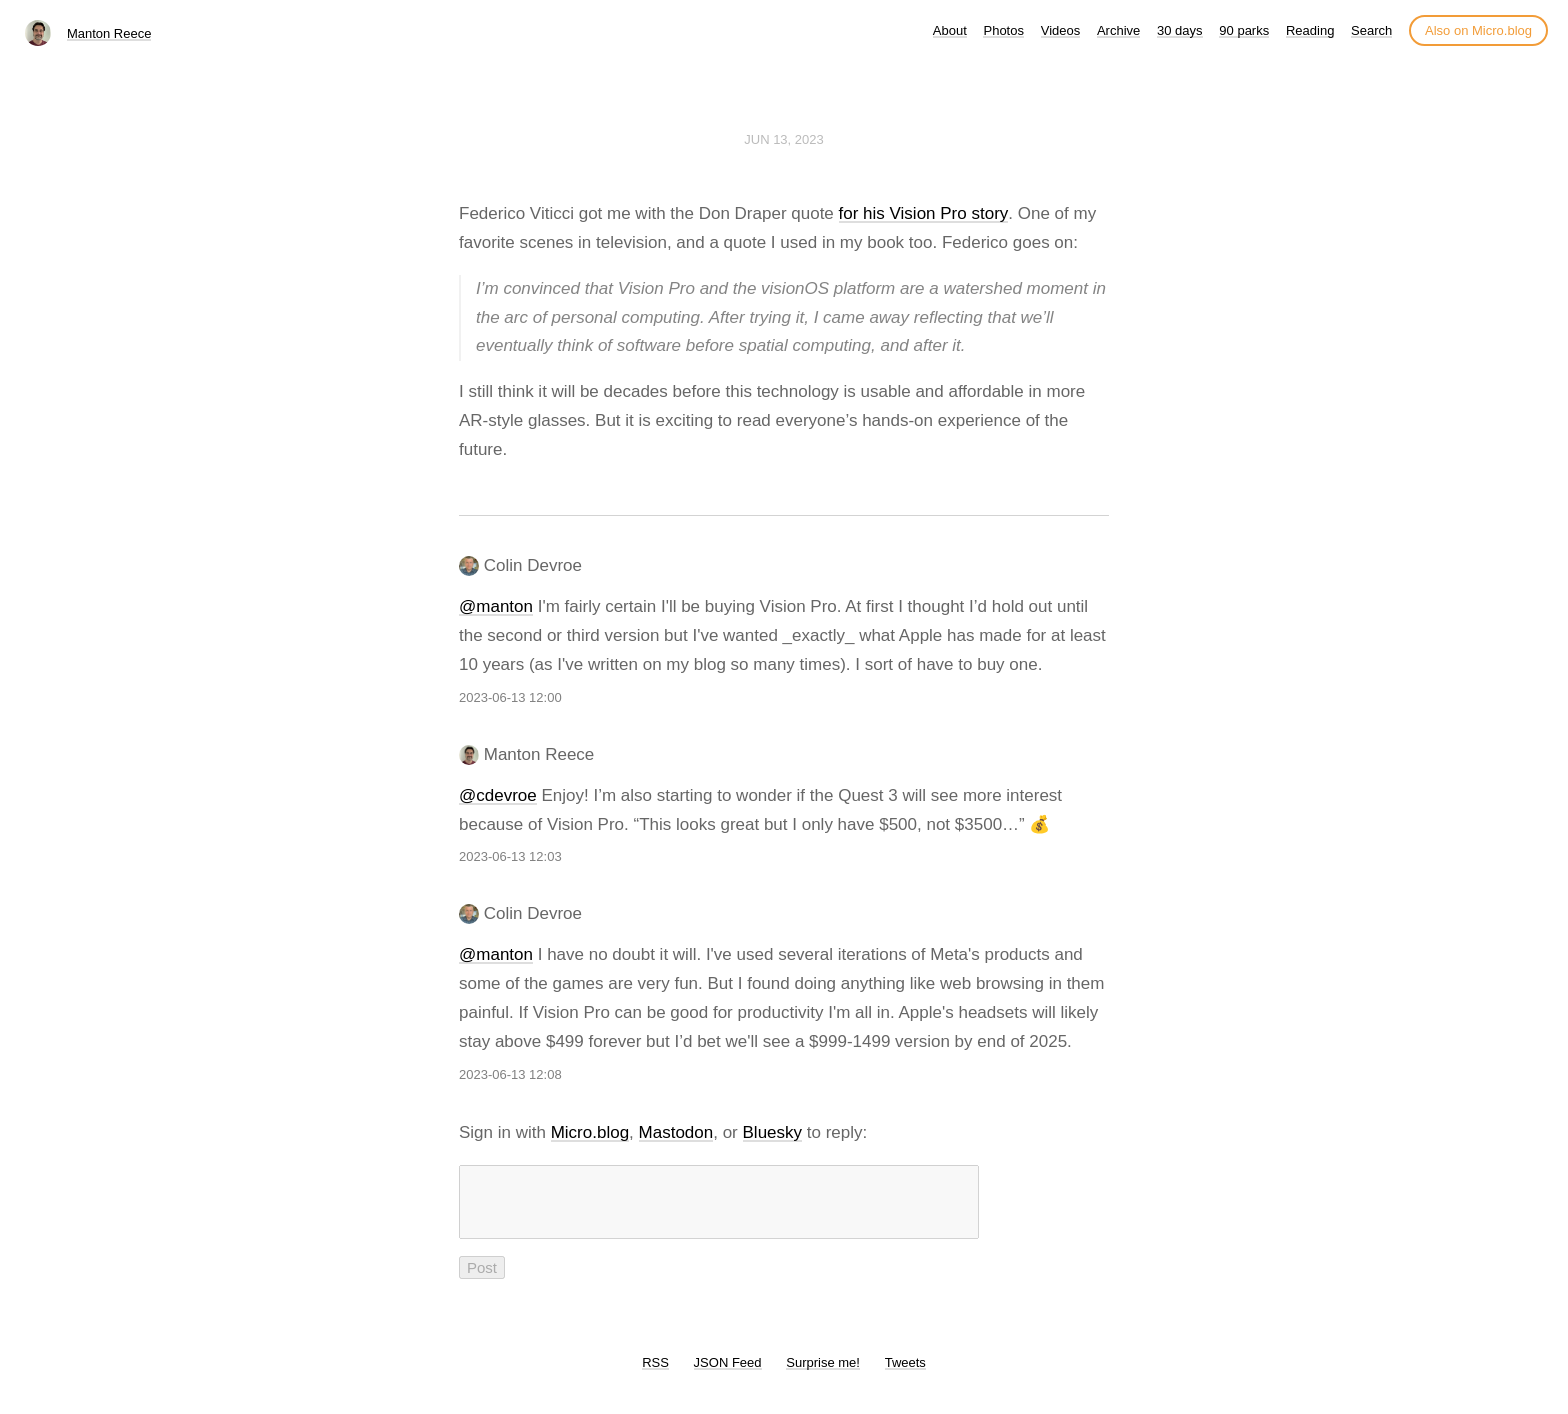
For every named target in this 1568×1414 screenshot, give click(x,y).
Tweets (905, 1374)
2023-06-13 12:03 (510, 856)
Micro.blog (590, 1132)
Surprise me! (823, 1374)
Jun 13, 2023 (784, 139)
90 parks (1244, 30)
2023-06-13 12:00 (510, 697)
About (950, 30)
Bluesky (773, 1132)
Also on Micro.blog (1478, 30)
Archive (1118, 30)
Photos (1003, 30)
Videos (1061, 30)
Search (1371, 30)
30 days (1180, 30)
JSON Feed (728, 1374)
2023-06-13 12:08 (510, 1074)
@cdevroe (498, 795)
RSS (655, 1374)
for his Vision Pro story (924, 213)
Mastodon (676, 1132)
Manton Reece (109, 33)
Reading (1310, 30)
